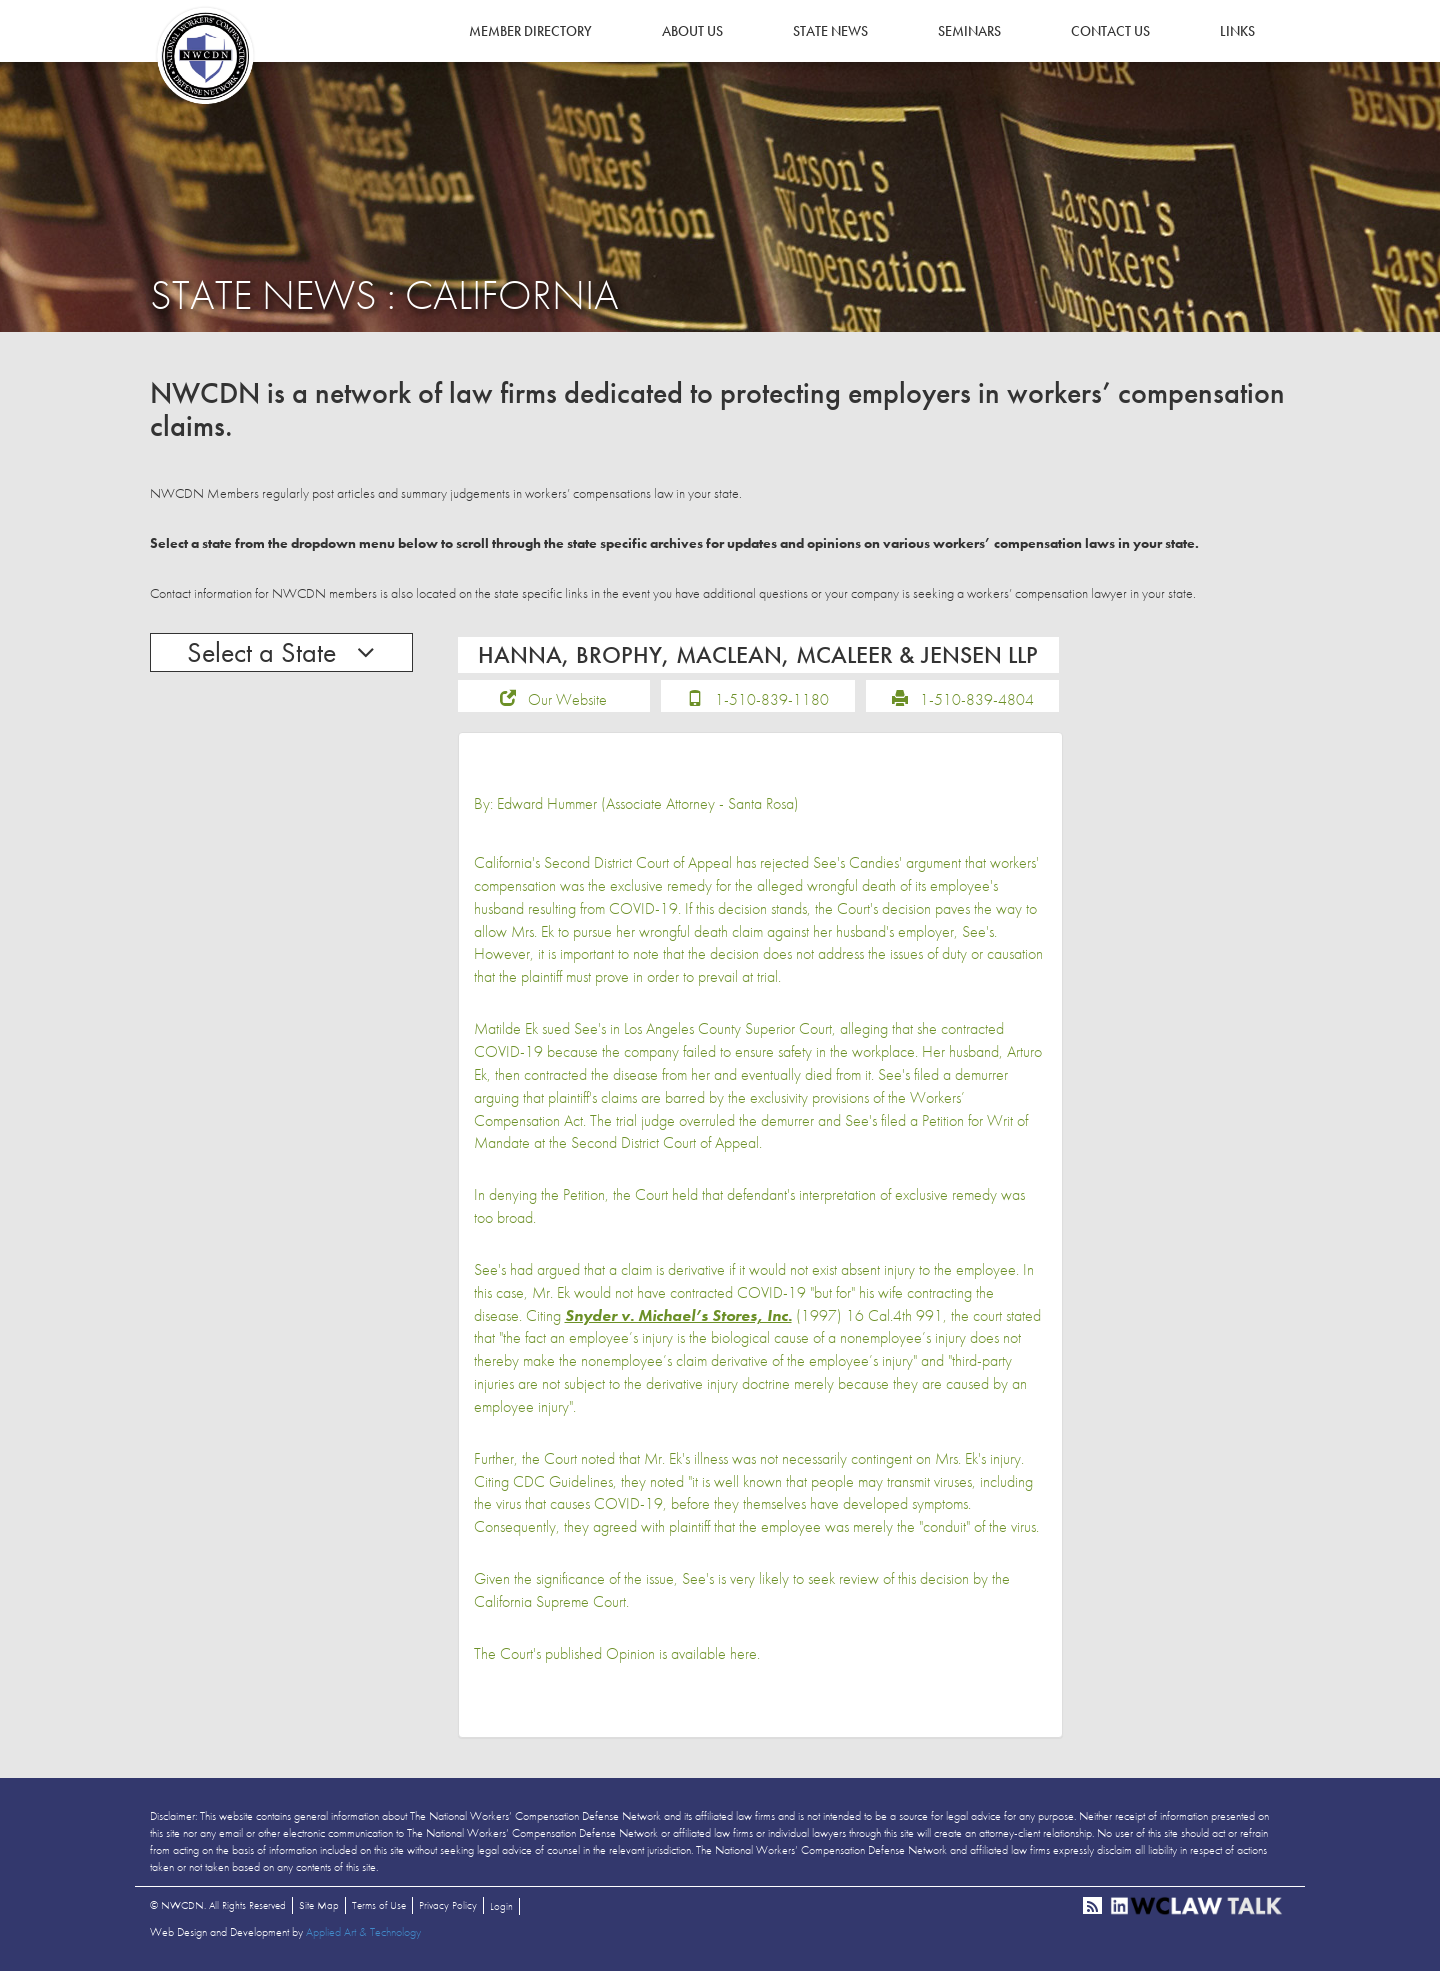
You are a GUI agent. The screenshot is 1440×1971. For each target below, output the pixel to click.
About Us (692, 31)
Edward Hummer (547, 803)
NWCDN (205, 56)
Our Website (567, 699)
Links (1237, 31)
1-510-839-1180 (772, 699)
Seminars (969, 31)
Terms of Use (379, 1905)
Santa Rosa (761, 803)
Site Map (319, 1905)
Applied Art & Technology (363, 1932)
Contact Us (1110, 31)
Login (501, 1906)
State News (830, 31)
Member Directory (530, 31)
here (743, 1653)
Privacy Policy (448, 1905)
